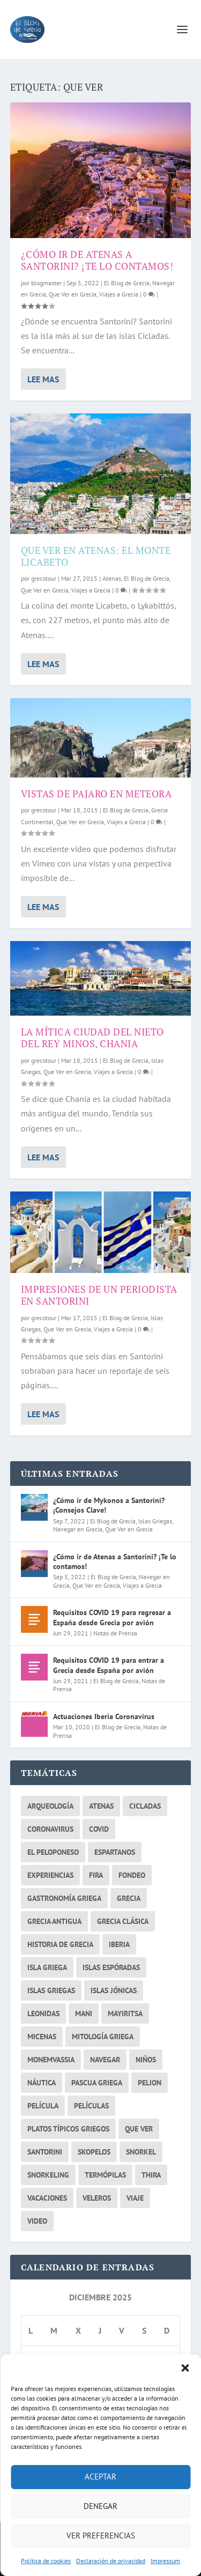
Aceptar (100, 2476)
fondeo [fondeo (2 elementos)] (131, 1875)
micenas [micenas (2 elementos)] (41, 2036)
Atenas (111, 578)
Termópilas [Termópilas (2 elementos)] (105, 2175)
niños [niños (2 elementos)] (146, 2059)
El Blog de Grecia (127, 283)
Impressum (165, 2561)
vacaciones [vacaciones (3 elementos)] (47, 2198)
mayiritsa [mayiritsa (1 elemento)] (125, 2013)
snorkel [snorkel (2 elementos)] (141, 2152)
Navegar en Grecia (77, 1529)
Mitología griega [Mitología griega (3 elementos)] (102, 2036)
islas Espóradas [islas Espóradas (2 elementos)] (111, 1967)
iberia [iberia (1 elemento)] (119, 1944)
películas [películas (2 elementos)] (91, 2106)
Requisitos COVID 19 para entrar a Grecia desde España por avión (108, 1665)
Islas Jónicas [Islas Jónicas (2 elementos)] (114, 1990)
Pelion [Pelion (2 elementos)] (149, 2083)
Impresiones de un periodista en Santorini (99, 1295)
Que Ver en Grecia (72, 294)
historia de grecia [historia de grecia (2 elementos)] (60, 1944)
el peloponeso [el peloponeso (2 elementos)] (53, 1852)
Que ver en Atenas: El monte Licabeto (96, 556)
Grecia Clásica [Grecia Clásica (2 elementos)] (122, 1921)
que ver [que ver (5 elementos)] (139, 2129)
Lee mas (43, 379)
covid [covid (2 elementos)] (99, 1829)
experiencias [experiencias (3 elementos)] (50, 1875)
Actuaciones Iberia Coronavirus (103, 1716)
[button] (185, 2368)
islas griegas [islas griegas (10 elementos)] (51, 1990)
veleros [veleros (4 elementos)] (97, 2198)
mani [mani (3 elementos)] (83, 2013)
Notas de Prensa (115, 1633)
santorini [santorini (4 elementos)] (44, 2152)
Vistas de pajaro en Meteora (96, 793)
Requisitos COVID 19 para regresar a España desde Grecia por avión (112, 1617)
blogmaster (46, 283)
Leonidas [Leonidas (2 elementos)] (43, 2013)
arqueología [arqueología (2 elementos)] (50, 1806)
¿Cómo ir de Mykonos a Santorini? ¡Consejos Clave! (109, 1505)
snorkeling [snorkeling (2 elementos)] (48, 2175)
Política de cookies (46, 2561)
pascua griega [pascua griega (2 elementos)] (96, 2083)
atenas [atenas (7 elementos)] (101, 1806)
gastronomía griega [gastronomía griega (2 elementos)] (64, 1898)
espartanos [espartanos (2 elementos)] (114, 1852)
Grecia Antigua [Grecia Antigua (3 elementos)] (54, 1921)
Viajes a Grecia (118, 294)
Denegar (100, 2506)
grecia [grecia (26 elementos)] (128, 1898)
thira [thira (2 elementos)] (151, 2175)
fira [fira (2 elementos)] (96, 1875)
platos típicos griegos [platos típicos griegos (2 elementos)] (68, 2129)
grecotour (43, 578)
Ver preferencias (100, 2535)
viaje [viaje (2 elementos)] (135, 2198)
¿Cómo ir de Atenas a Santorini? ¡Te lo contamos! (97, 260)
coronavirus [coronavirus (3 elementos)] (50, 1829)
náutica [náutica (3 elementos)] (41, 2083)
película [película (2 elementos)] (42, 2106)
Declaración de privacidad (110, 2561)
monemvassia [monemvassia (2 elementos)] (51, 2059)
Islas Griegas (155, 1521)
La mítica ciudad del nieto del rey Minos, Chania (92, 1037)
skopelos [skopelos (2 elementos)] (94, 2152)
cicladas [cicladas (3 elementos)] (145, 1806)
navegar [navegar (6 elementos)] (105, 2059)
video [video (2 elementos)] (37, 2221)
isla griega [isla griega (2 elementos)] (47, 1967)
